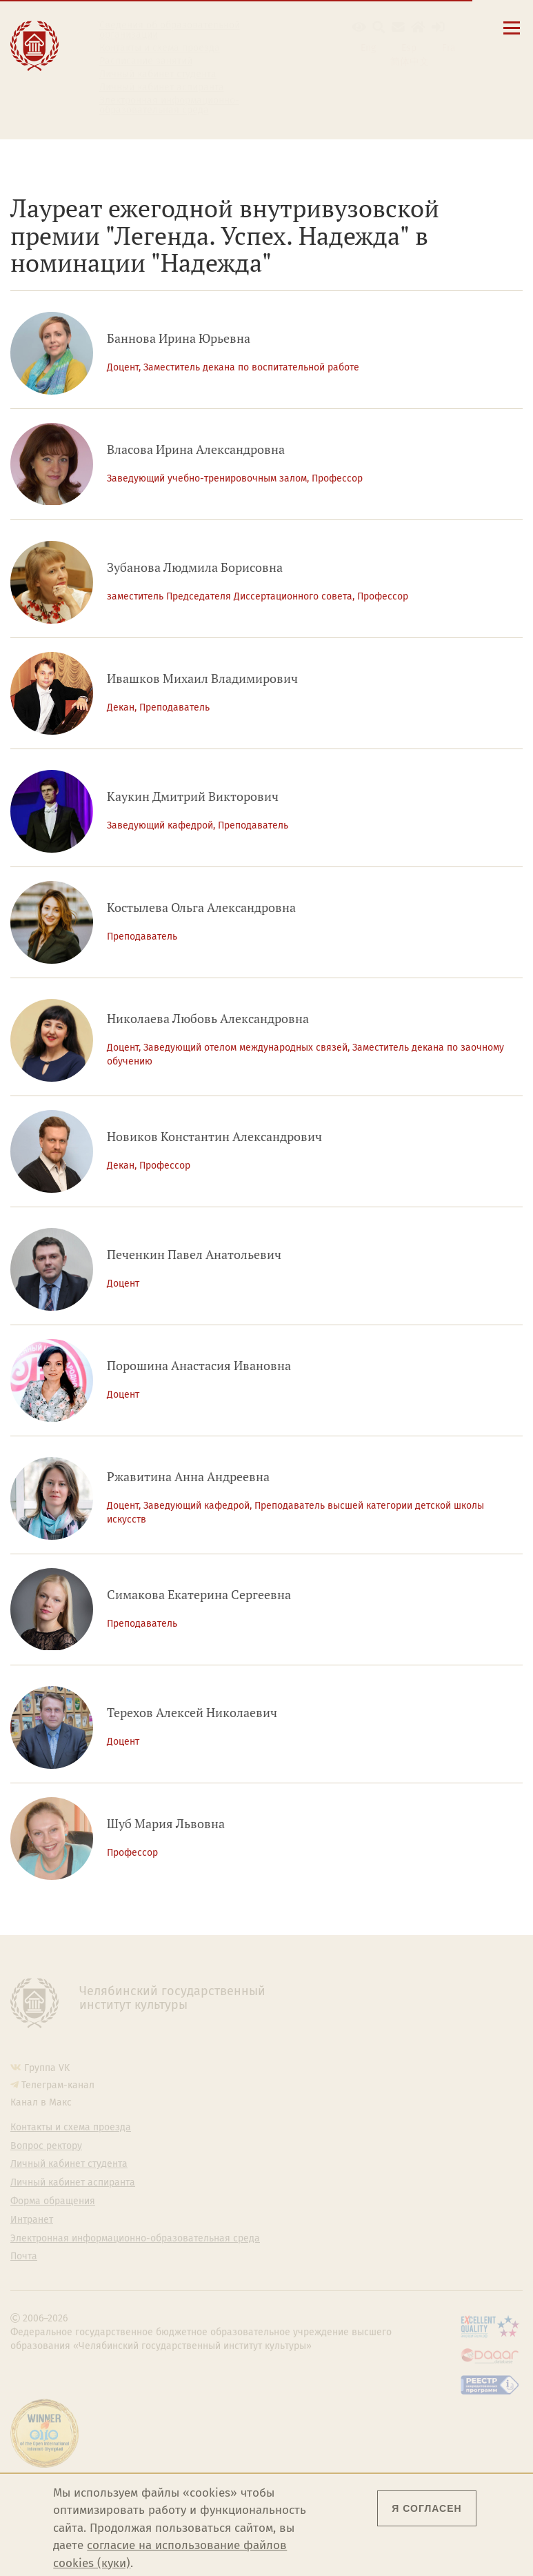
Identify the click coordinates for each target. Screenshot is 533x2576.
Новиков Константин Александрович (214, 1137)
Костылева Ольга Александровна (201, 907)
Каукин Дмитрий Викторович (193, 796)
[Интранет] (418, 27)
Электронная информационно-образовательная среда (169, 105)
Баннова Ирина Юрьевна (178, 338)
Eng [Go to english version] (368, 48)
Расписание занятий (145, 61)
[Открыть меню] (511, 35)
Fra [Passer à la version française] (449, 48)
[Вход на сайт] (438, 27)
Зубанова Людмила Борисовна (195, 567)
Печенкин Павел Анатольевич (194, 1254)
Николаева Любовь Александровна (208, 1019)
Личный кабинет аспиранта (161, 87)
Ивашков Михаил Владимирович (202, 678)
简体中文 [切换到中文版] (409, 62)
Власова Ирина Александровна (196, 449)
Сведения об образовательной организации (169, 30)
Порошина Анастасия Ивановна (199, 1366)
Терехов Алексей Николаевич (192, 1713)
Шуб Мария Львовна (166, 1824)
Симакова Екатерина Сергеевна (199, 1595)
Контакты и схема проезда (159, 48)
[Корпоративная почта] (398, 27)
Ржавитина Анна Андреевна (188, 1477)
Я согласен (426, 2508)
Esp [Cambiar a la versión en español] (408, 48)
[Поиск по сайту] (378, 27)
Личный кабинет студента (158, 74)
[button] (359, 27)
